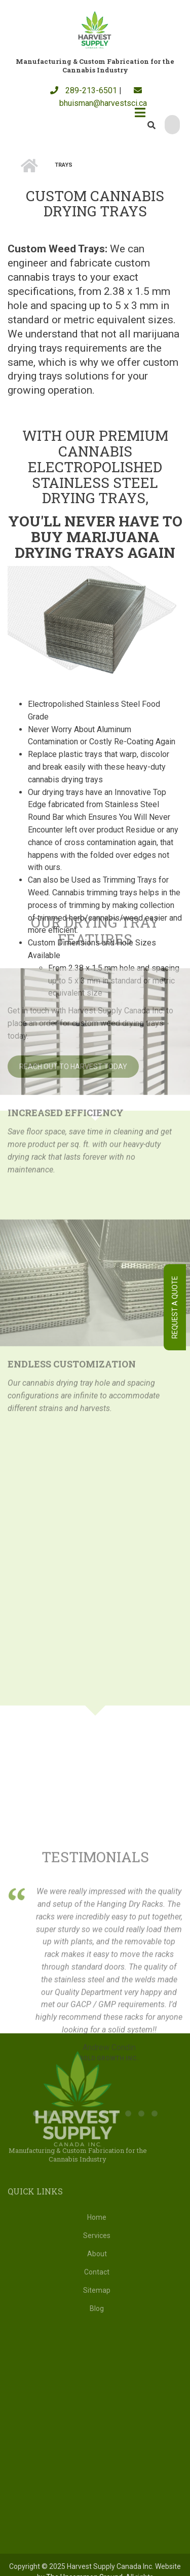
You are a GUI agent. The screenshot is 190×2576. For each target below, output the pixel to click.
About (97, 2254)
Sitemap (96, 2290)
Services (96, 2235)
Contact (96, 2272)
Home (96, 2217)
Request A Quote (175, 1307)
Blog (97, 2308)
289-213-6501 (83, 90)
